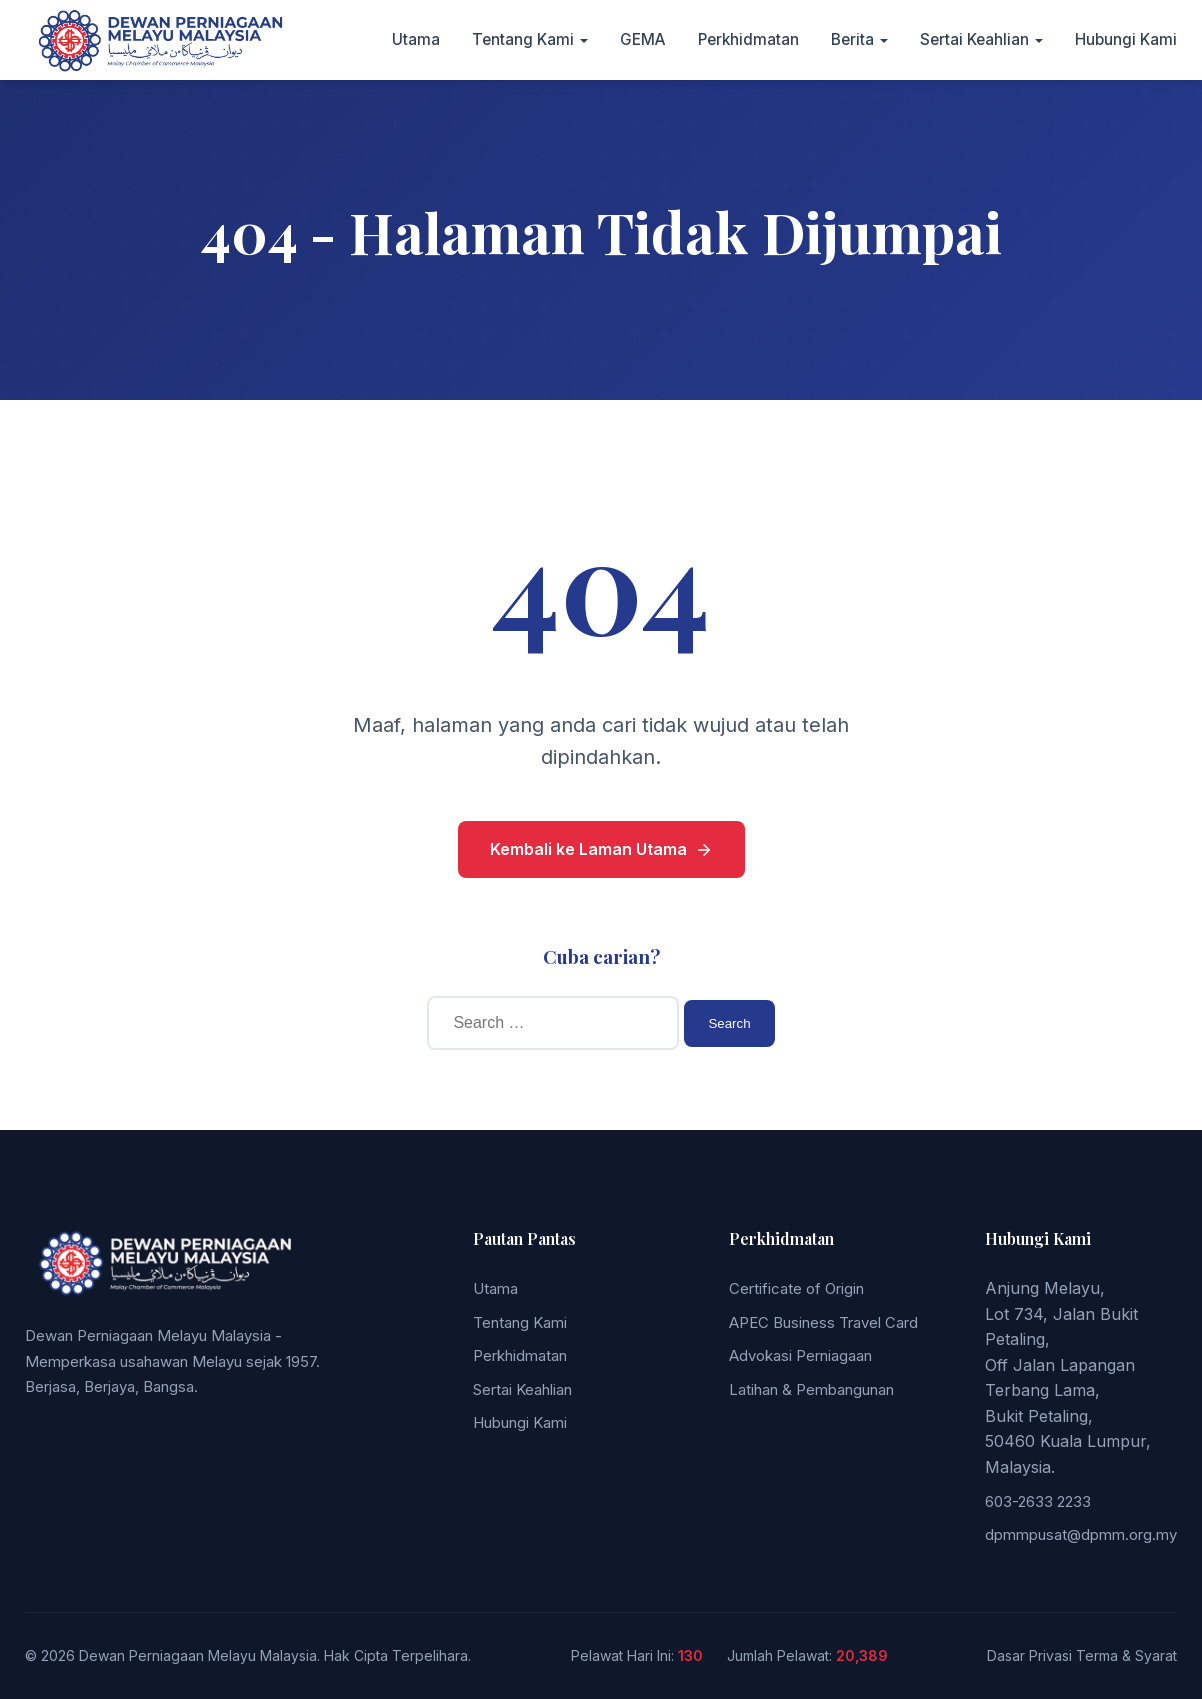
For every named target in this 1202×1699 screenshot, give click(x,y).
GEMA (643, 39)
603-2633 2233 (1038, 1501)
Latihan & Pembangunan (811, 1389)
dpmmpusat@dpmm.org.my (1081, 1534)
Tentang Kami (523, 39)
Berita (852, 39)
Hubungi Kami (1126, 39)
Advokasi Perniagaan (800, 1355)
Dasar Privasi (1029, 1655)
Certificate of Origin (796, 1288)
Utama (416, 39)
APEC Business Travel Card (823, 1322)
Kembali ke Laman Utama (601, 849)
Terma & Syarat (1126, 1655)
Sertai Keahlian (974, 39)
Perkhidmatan (748, 39)
